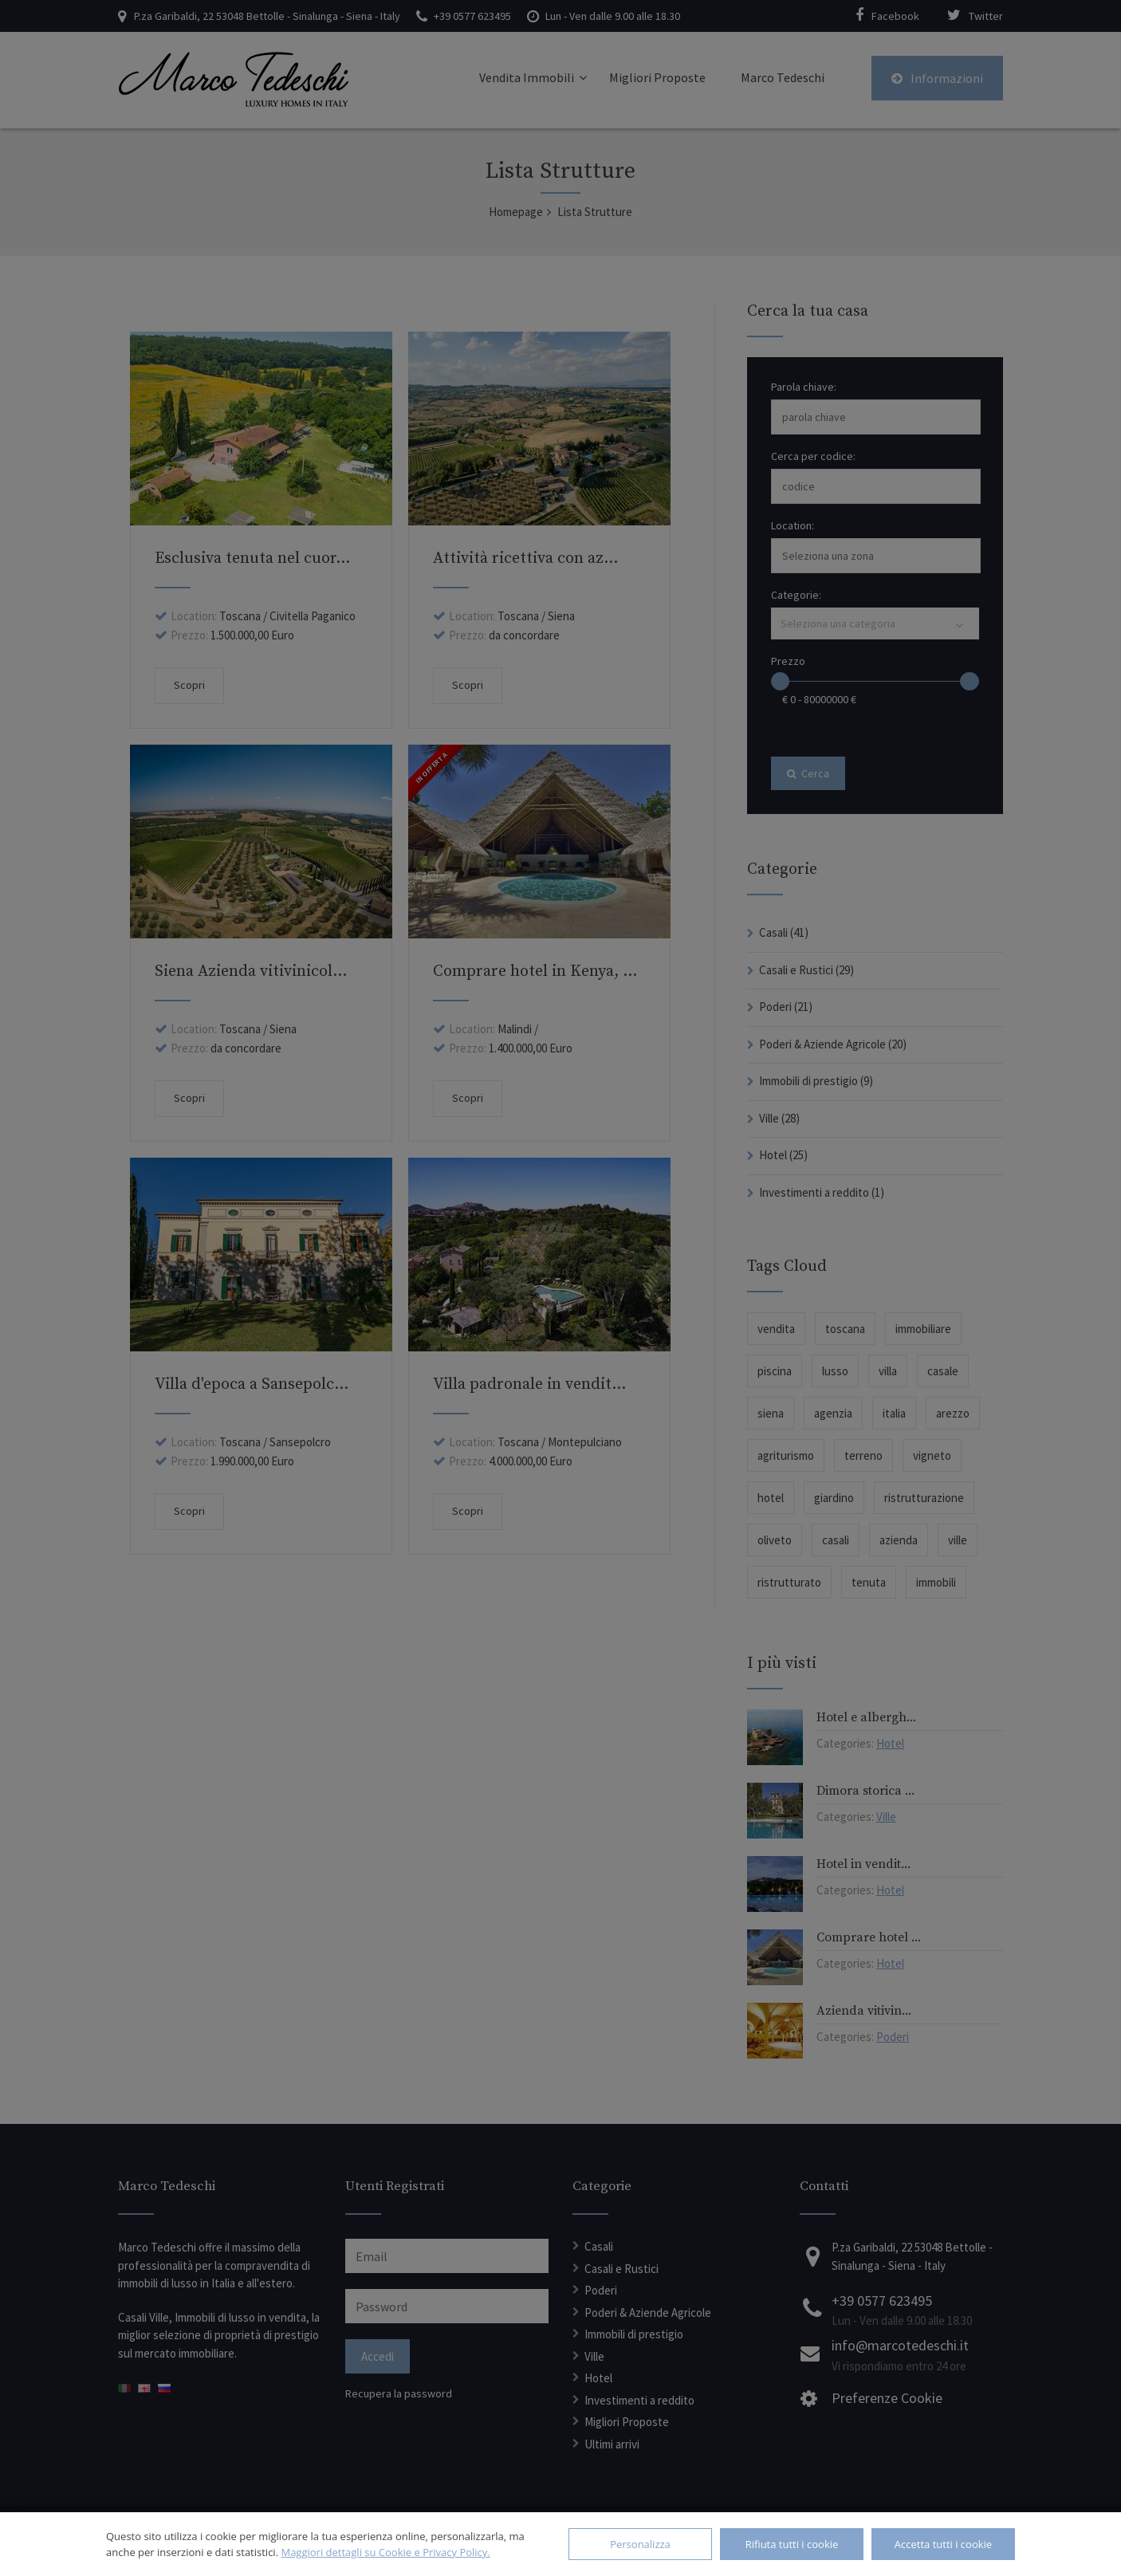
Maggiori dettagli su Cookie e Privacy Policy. (385, 2552)
